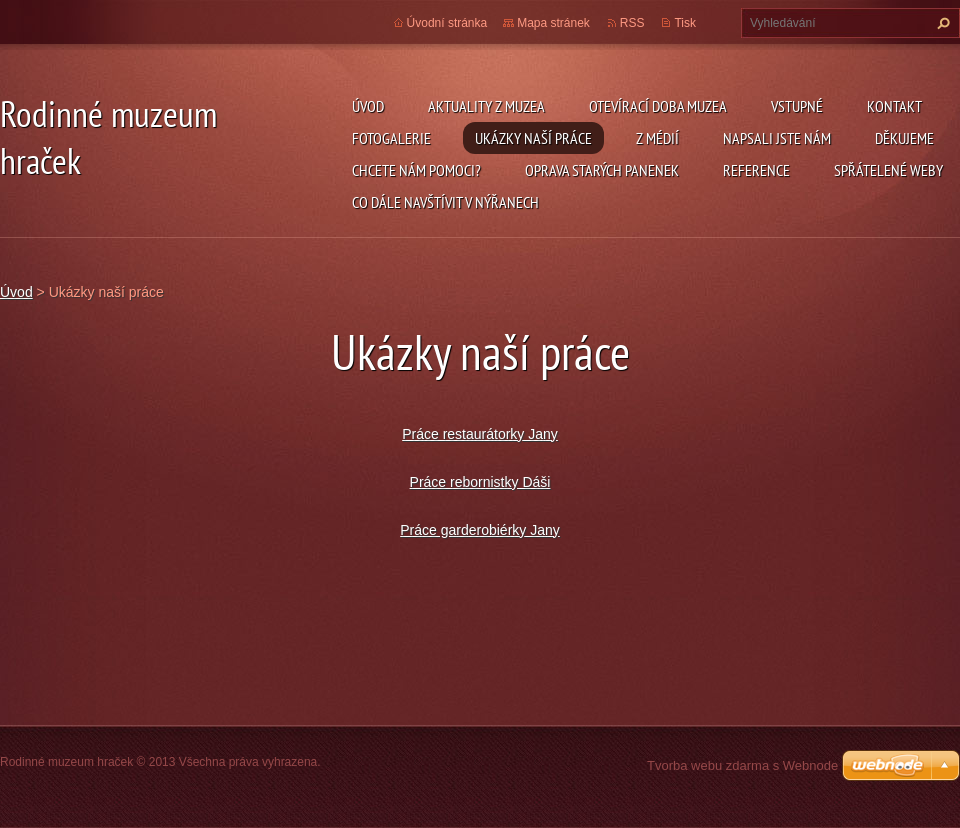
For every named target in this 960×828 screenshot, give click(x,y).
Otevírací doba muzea (658, 106)
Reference (756, 170)
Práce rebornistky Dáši (480, 482)
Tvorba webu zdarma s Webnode (742, 765)
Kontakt (894, 106)
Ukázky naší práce (533, 138)
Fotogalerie (391, 138)
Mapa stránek (553, 23)
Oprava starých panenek (602, 170)
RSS (632, 23)
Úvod (368, 106)
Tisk (685, 23)
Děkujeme (904, 138)
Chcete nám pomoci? (416, 170)
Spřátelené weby (888, 170)
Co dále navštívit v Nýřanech (445, 202)
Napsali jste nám (777, 138)
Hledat (941, 23)
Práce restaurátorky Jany (480, 434)
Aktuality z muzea (486, 106)
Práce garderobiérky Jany (480, 530)
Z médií (657, 138)
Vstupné (797, 106)
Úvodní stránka (447, 23)
